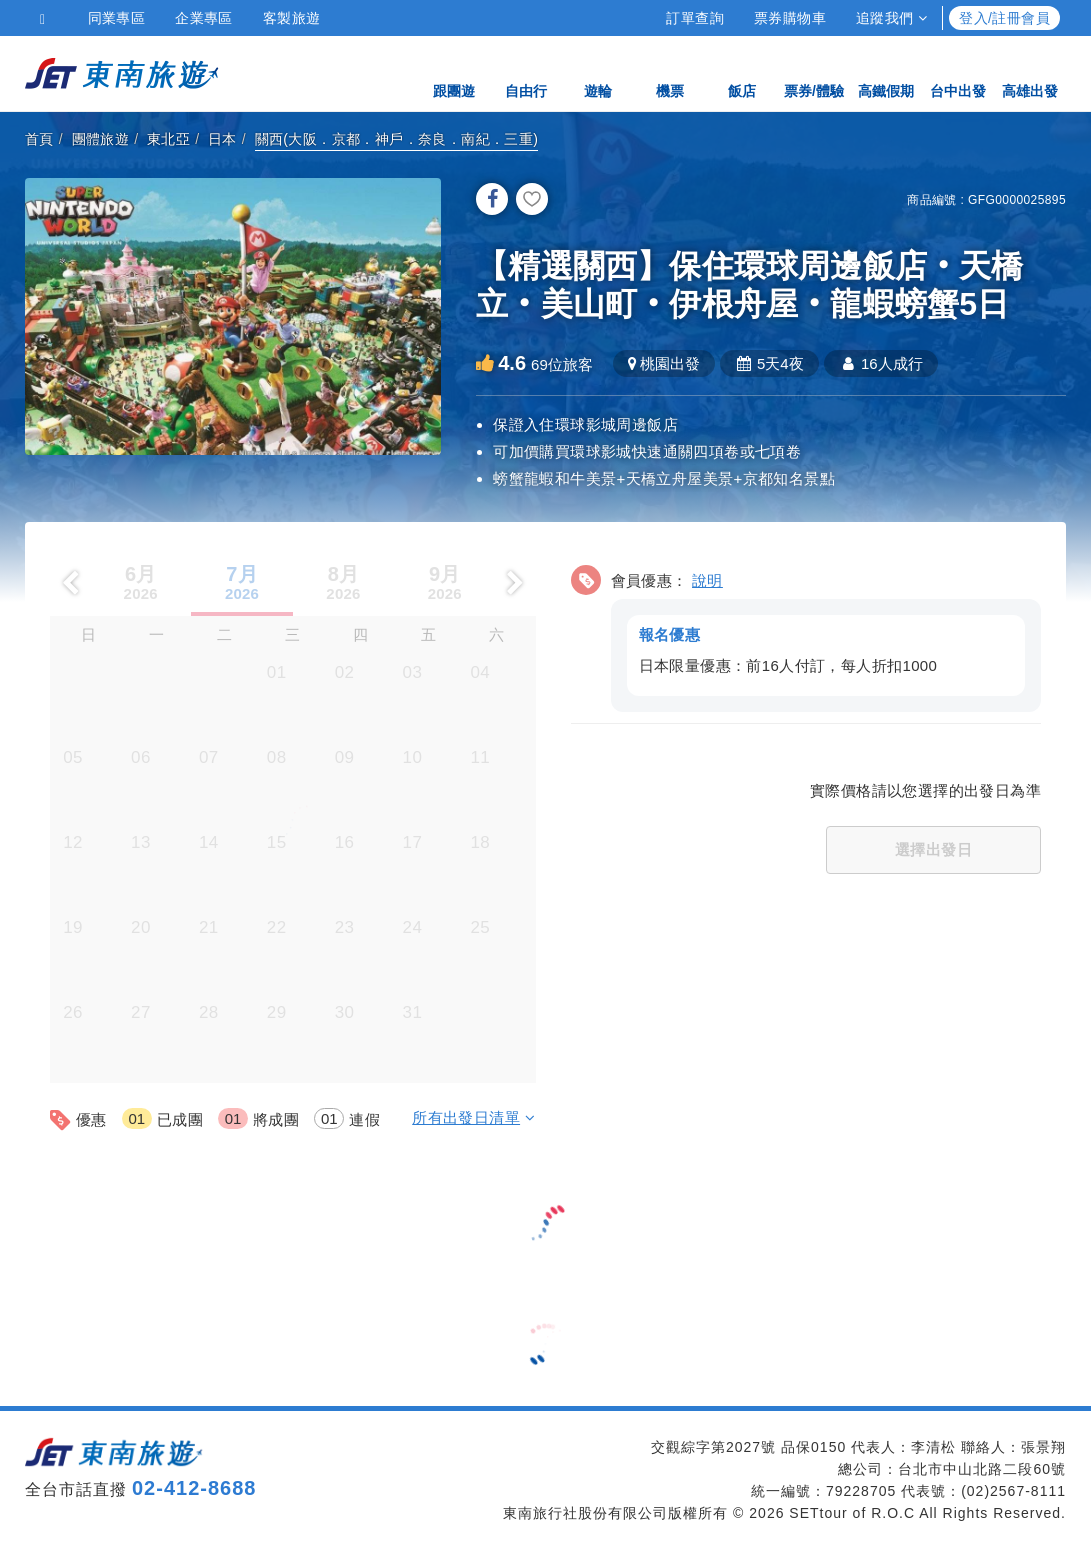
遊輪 (598, 72)
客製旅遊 (292, 18)
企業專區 (204, 18)
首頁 (39, 139)
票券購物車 (790, 18)
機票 (670, 72)
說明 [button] (707, 580)
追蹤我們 (891, 18)
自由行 (526, 72)
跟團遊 (454, 72)
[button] (806, 635)
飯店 (742, 72)
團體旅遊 (101, 139)
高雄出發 (1030, 72)
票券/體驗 (814, 72)
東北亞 (168, 139)
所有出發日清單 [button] (473, 1117)
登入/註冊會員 (1004, 18)
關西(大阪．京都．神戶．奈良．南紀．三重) (397, 139)
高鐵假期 (886, 72)
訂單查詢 (695, 18)
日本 (222, 139)
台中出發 (958, 72)
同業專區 (117, 18)
